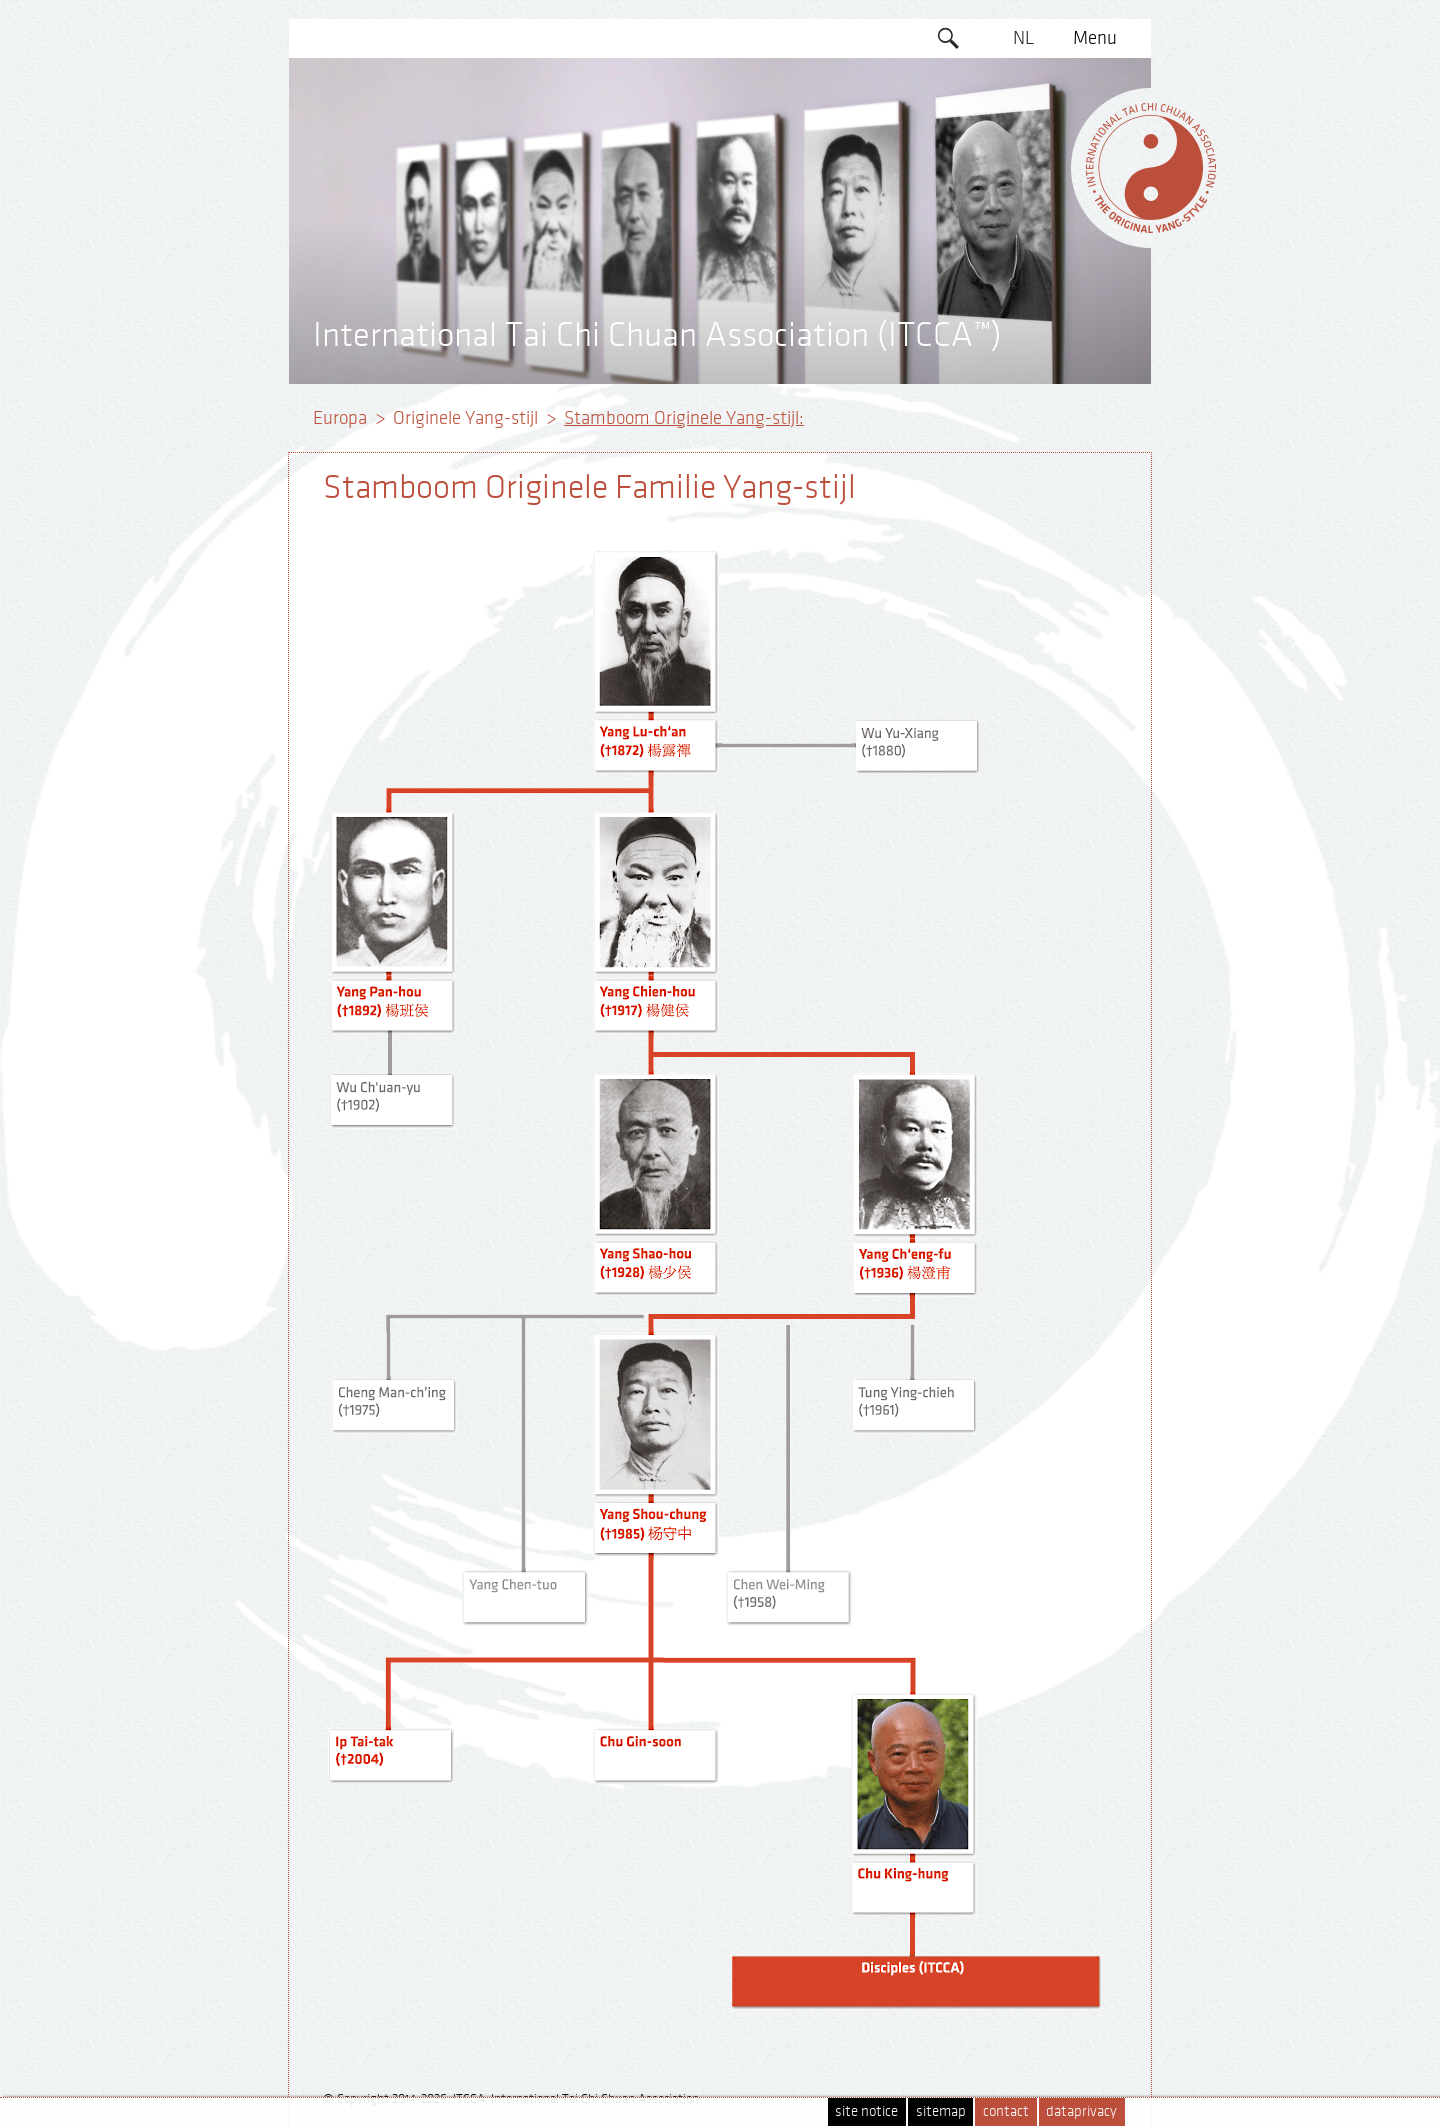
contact (1006, 2111)
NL (1023, 38)
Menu (1095, 38)
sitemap (941, 2111)
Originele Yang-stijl (465, 418)
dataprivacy (1081, 2111)
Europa (340, 418)
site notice (866, 2111)
